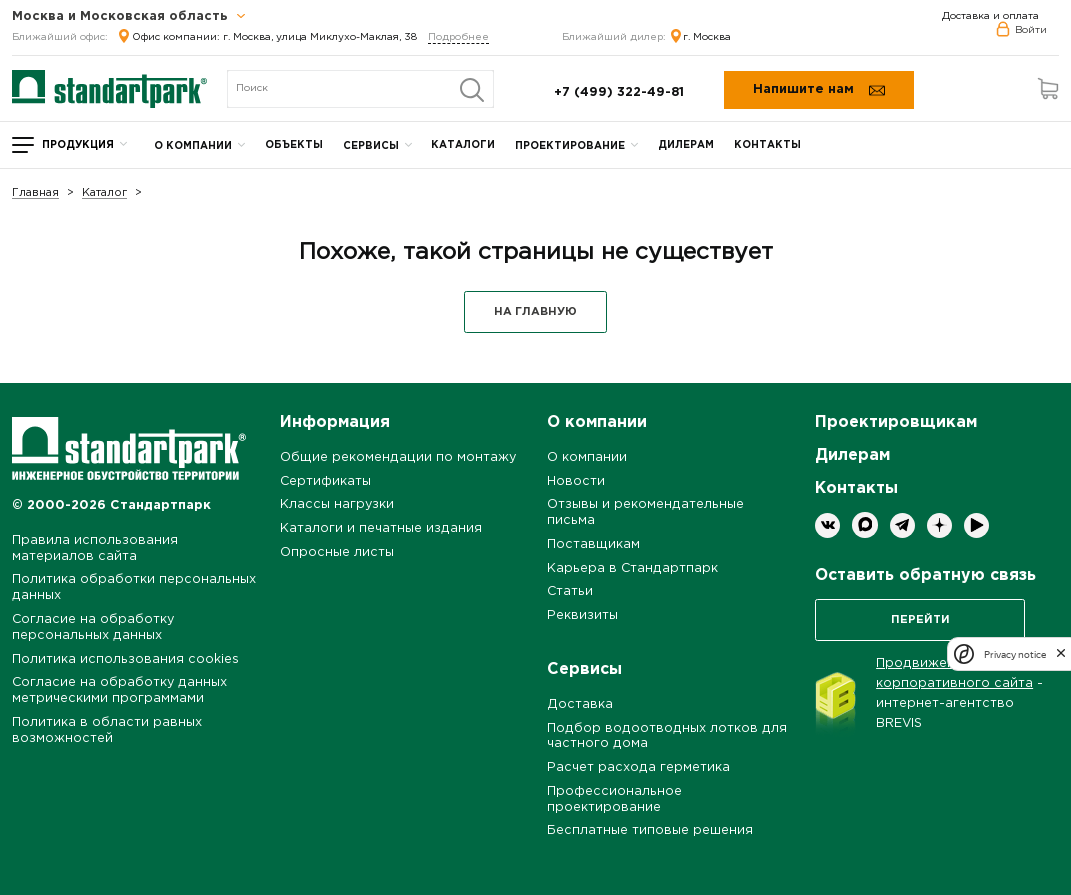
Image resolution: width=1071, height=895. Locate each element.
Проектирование (570, 146)
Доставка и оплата (990, 16)
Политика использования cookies (125, 659)
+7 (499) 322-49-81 (619, 92)
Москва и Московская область (129, 17)
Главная (35, 193)
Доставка (580, 704)
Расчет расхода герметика (638, 767)
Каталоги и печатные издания (381, 528)
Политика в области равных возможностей (107, 730)
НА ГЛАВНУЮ (535, 312)
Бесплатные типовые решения (650, 830)
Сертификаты (325, 481)
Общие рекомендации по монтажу (398, 457)
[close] (1061, 654)
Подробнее (458, 37)
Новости (576, 481)
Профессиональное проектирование (614, 799)
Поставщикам (593, 544)
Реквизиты (582, 615)
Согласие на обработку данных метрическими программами (119, 690)
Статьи (570, 591)
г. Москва (701, 38)
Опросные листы (337, 552)
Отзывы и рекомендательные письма (645, 512)
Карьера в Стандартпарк (632, 568)
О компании (193, 146)
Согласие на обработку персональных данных (93, 627)
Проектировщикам (896, 422)
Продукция (78, 145)
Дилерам (686, 145)
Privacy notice (1015, 654)
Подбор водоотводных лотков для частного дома (667, 736)
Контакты (767, 145)
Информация (335, 422)
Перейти (920, 620)
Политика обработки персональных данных (134, 587)
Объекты (294, 145)
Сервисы (371, 146)
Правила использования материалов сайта (95, 548)
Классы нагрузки (337, 504)
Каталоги (463, 145)
